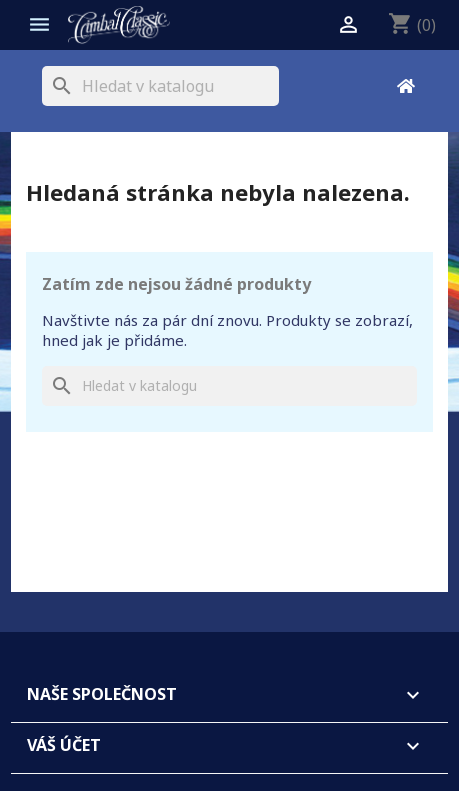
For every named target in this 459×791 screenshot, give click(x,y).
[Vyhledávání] (160, 86)
